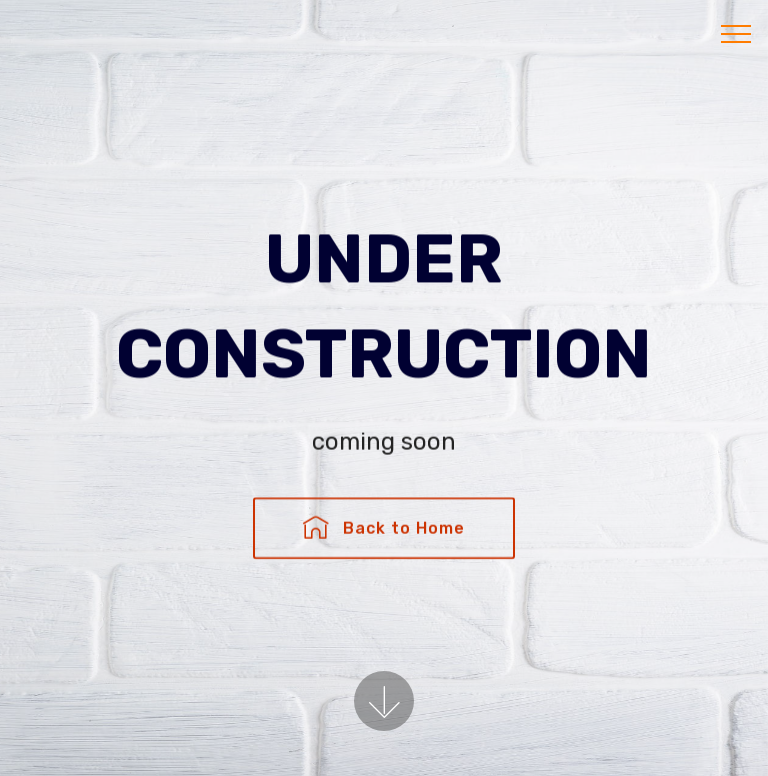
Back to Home (384, 530)
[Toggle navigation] (736, 33)
